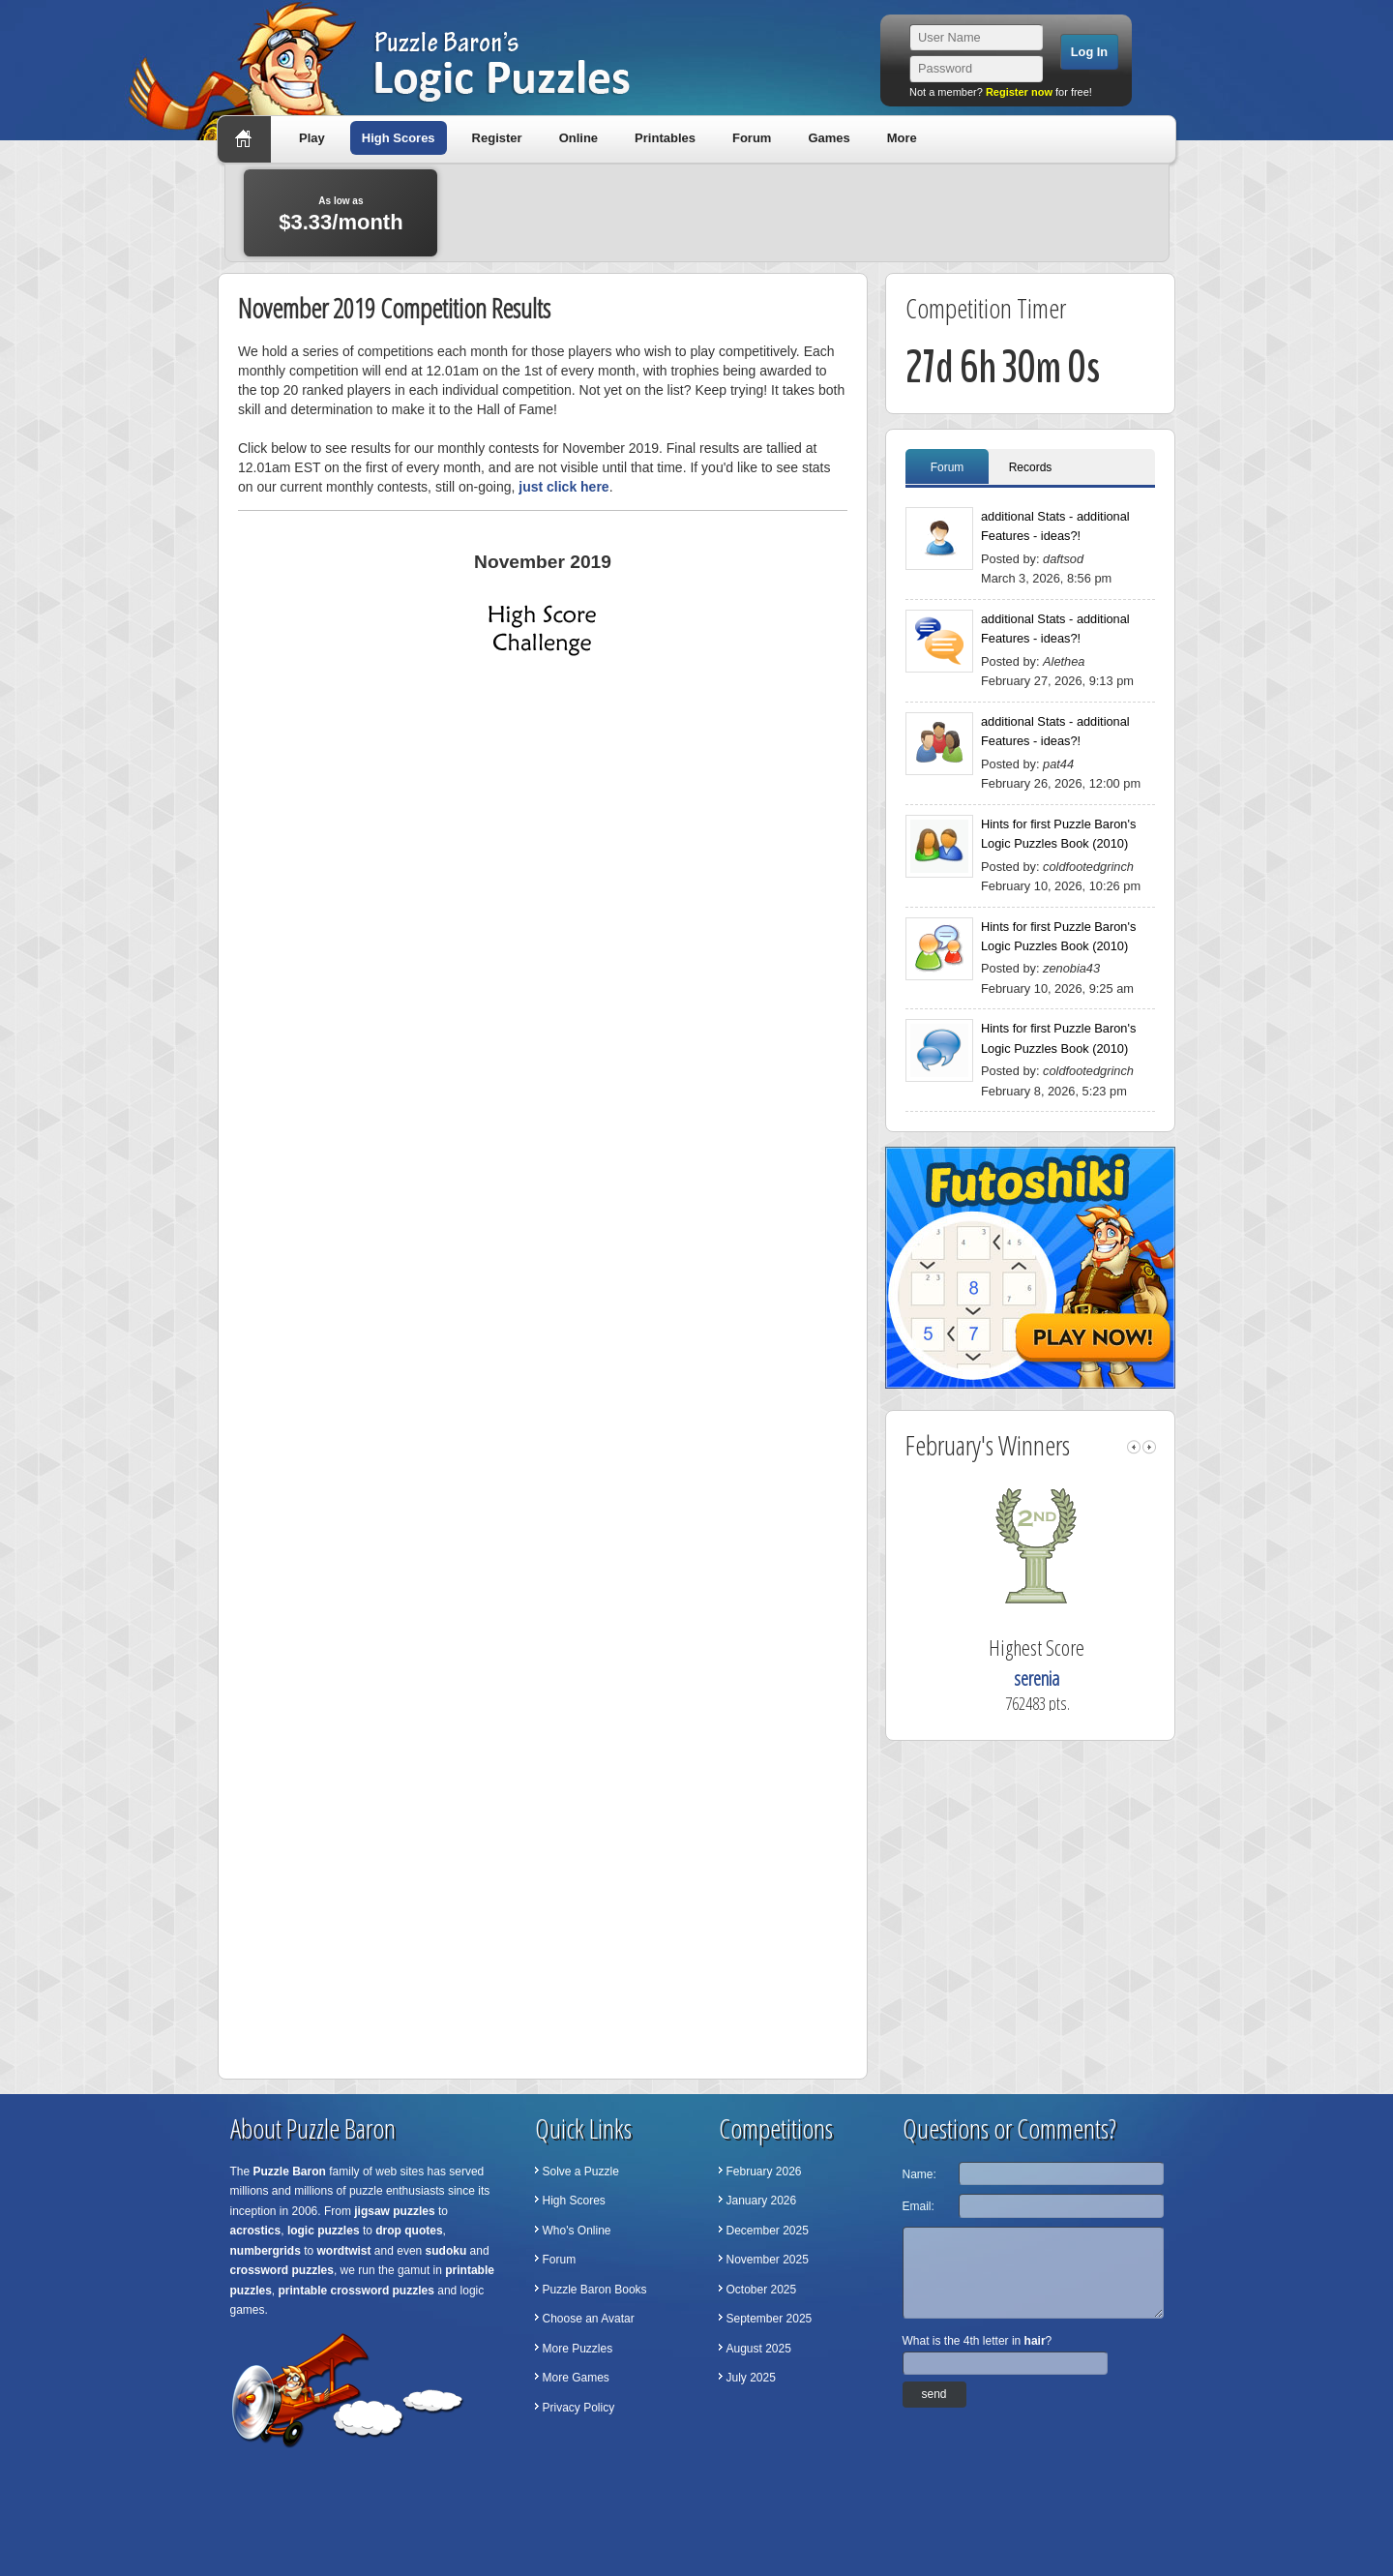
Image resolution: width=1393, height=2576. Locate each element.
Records (1030, 467)
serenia (1036, 1678)
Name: (919, 2174)
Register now (1019, 92)
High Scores (398, 138)
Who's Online (577, 2230)
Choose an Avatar (589, 2318)
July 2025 (751, 2377)
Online (578, 138)
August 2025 (758, 2348)
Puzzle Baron (289, 2171)
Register (497, 138)
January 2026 (761, 2200)
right (1149, 1447)
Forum (751, 138)
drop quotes (408, 2230)
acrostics (256, 2230)
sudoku (446, 2251)
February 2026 (764, 2171)
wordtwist (344, 2251)
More (902, 138)
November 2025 (767, 2259)
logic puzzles (323, 2230)
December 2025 (767, 2230)
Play (312, 138)
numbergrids (265, 2251)
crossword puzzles (282, 2270)
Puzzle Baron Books (595, 2289)
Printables (665, 138)
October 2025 (761, 2289)
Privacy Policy (579, 2407)
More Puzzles (578, 2348)
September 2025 (769, 2318)
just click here (563, 486)
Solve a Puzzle (581, 2171)
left (1134, 1447)
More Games (576, 2377)
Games (828, 138)
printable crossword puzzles (356, 2290)
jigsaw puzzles (394, 2211)
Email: (918, 2206)
